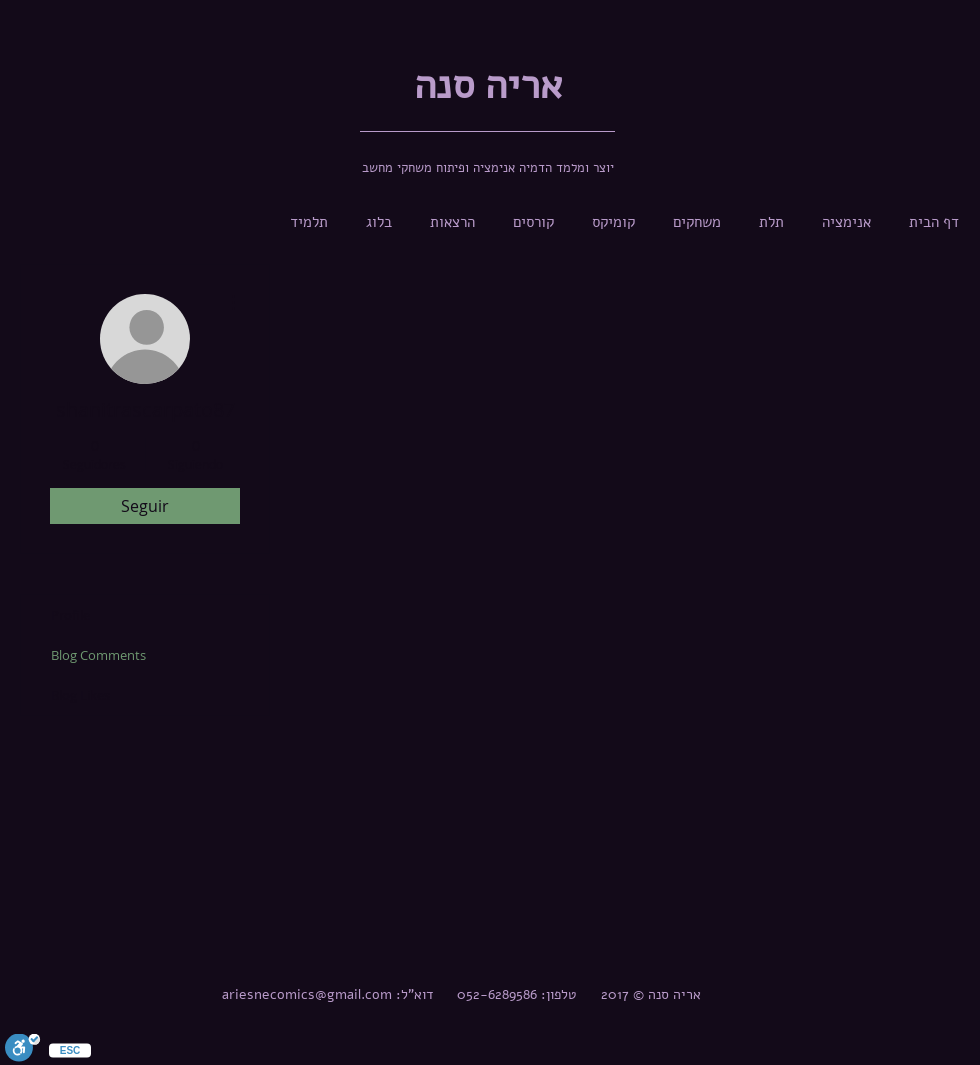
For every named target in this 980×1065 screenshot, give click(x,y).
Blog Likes (80, 695)
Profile (70, 615)
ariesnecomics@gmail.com (307, 994)
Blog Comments (98, 655)
